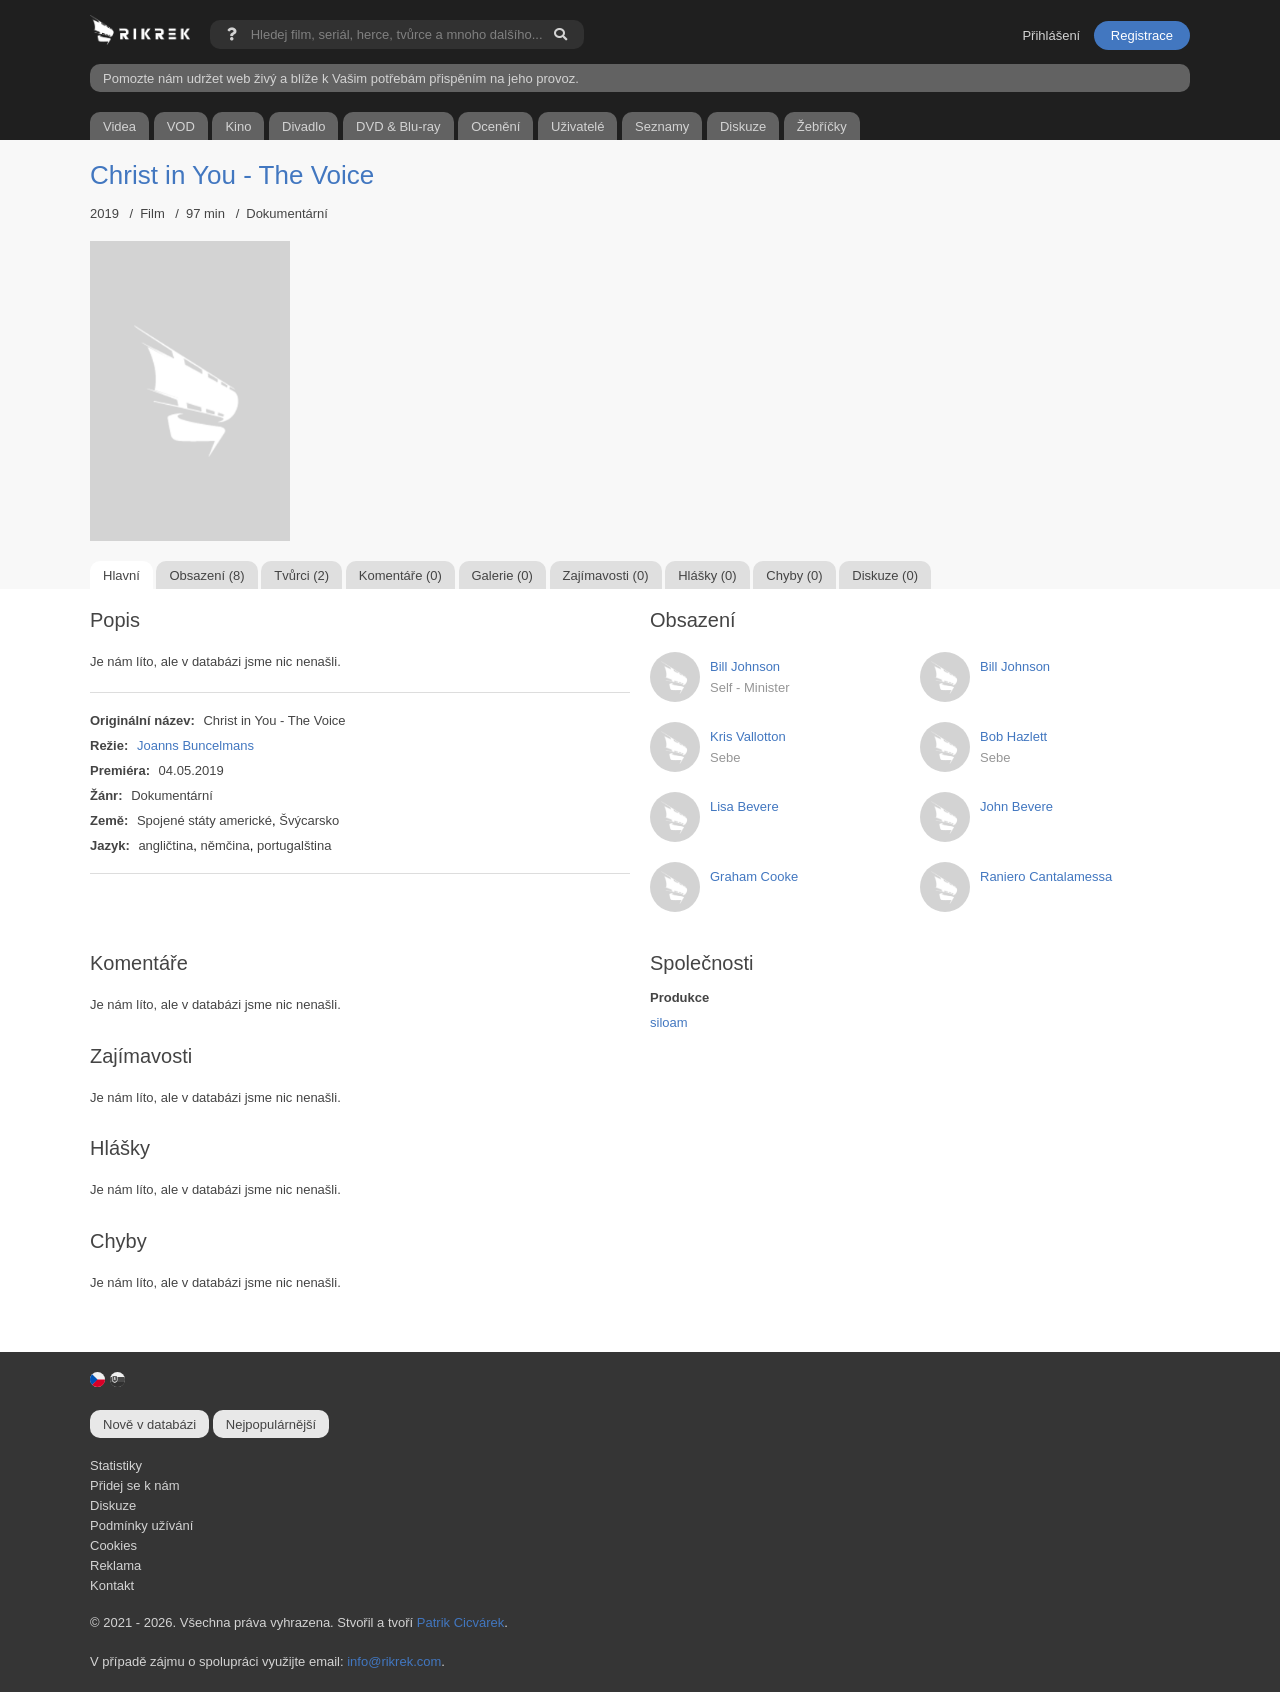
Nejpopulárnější (271, 1424)
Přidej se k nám (135, 1485)
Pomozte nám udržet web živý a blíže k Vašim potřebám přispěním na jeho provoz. (341, 78)
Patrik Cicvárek (460, 1622)
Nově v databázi (149, 1424)
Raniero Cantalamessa (1046, 876)
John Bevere (1016, 806)
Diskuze (113, 1505)
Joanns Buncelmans (195, 745)
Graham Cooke (754, 876)
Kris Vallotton (748, 736)
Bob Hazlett (1013, 736)
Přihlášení (1051, 35)
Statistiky (116, 1465)
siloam (669, 1022)
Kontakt (112, 1585)
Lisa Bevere (744, 806)
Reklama (115, 1565)
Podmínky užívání (141, 1525)
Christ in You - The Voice (232, 175)
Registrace (1142, 35)
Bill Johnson (745, 666)
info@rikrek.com (394, 1661)
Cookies (113, 1545)
